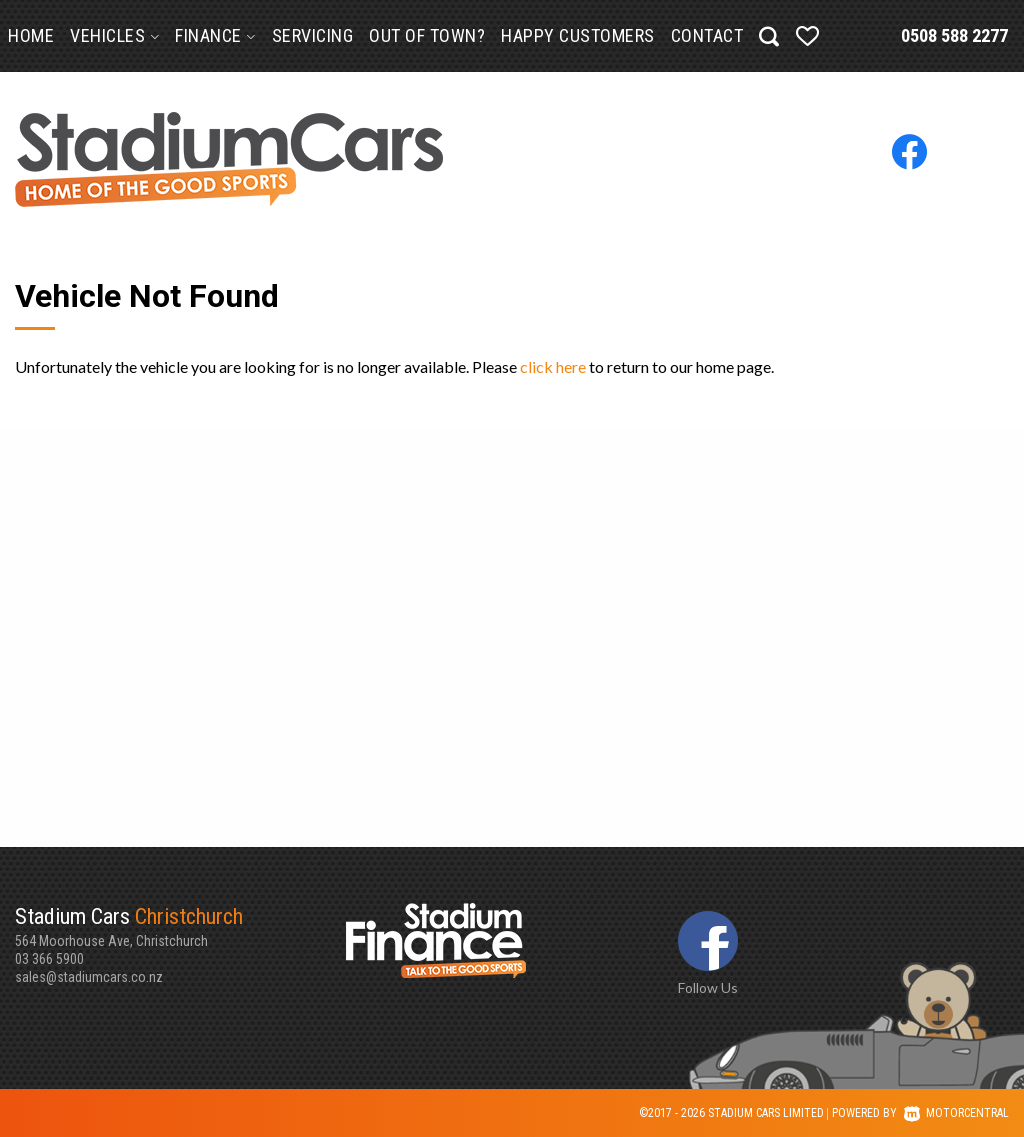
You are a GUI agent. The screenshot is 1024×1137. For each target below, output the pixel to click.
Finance (215, 35)
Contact (707, 35)
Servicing (313, 35)
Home (31, 35)
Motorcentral (956, 1113)
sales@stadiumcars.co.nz (89, 977)
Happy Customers (578, 35)
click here (553, 366)
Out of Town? (427, 35)
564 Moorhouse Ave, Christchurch (180, 926)
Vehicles (114, 35)
